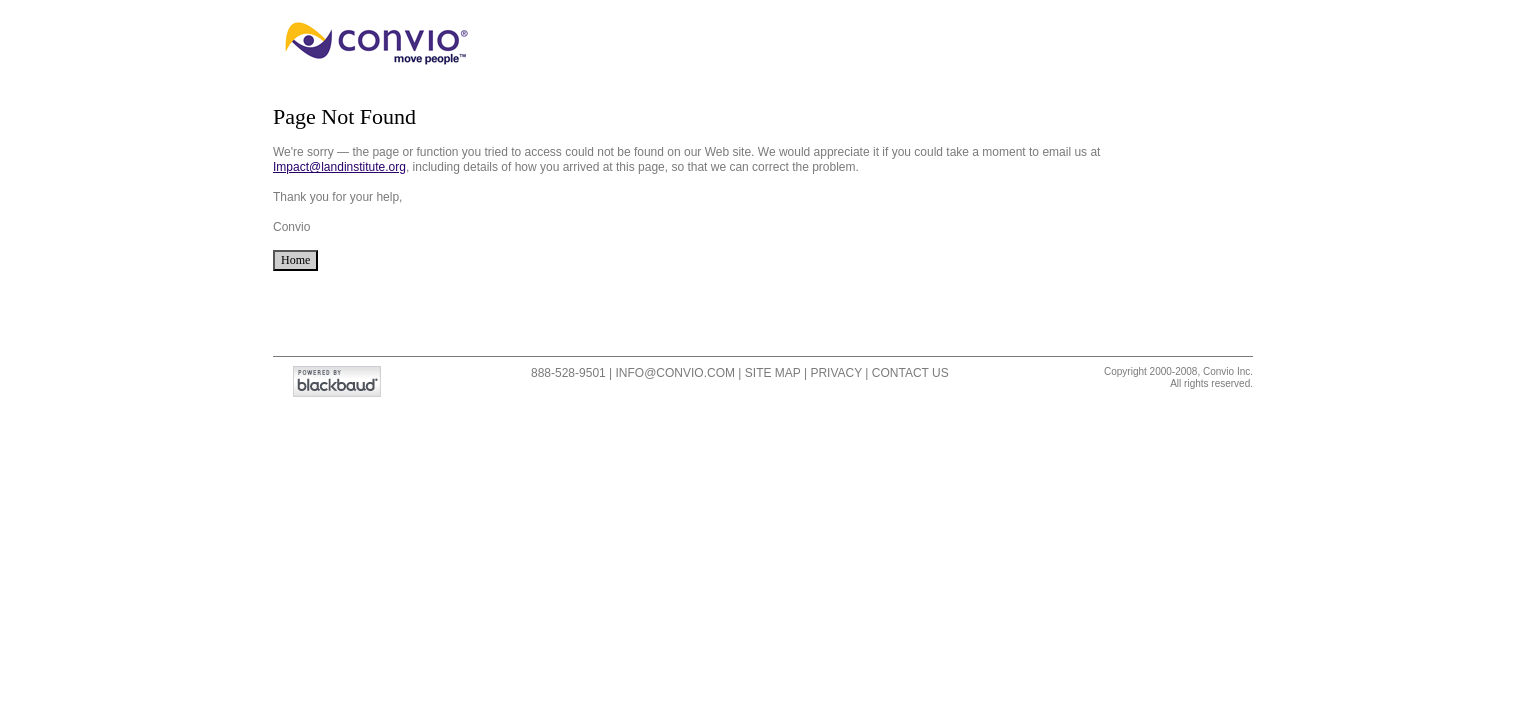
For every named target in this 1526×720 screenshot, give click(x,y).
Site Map (773, 373)
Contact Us (910, 373)
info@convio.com (676, 373)
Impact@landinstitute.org (339, 167)
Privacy (836, 373)
